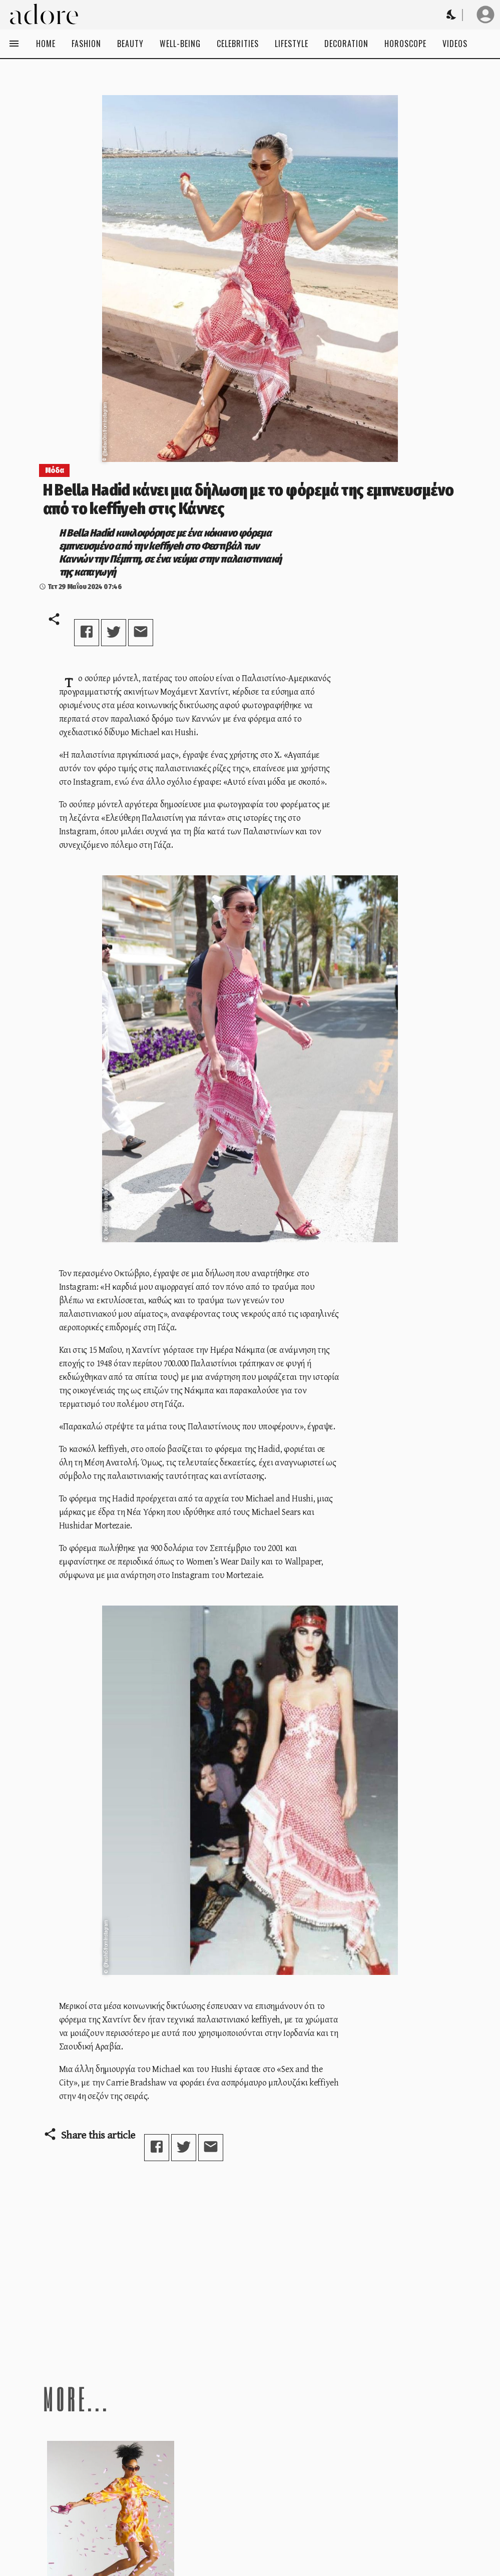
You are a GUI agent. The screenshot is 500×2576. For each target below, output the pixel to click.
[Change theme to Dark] (452, 15)
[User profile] (485, 14)
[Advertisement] (250, 2272)
